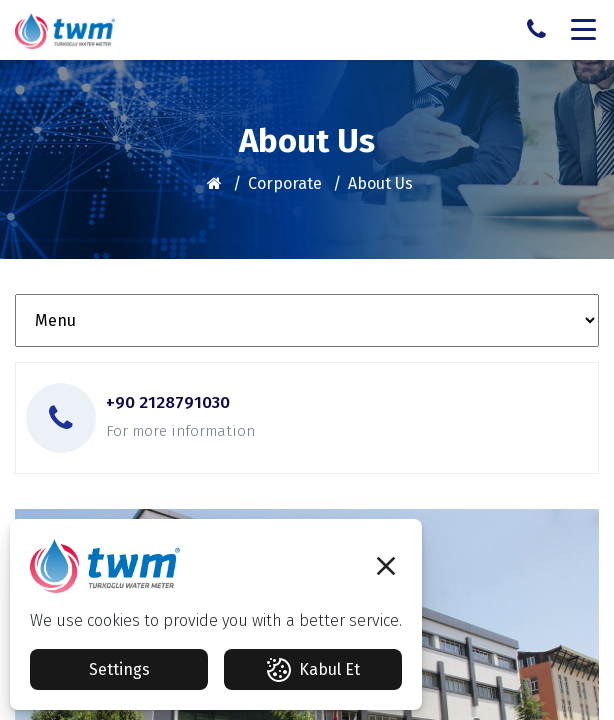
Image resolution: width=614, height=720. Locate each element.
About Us (380, 183)
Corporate (285, 183)
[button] (386, 566)
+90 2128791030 (168, 403)
